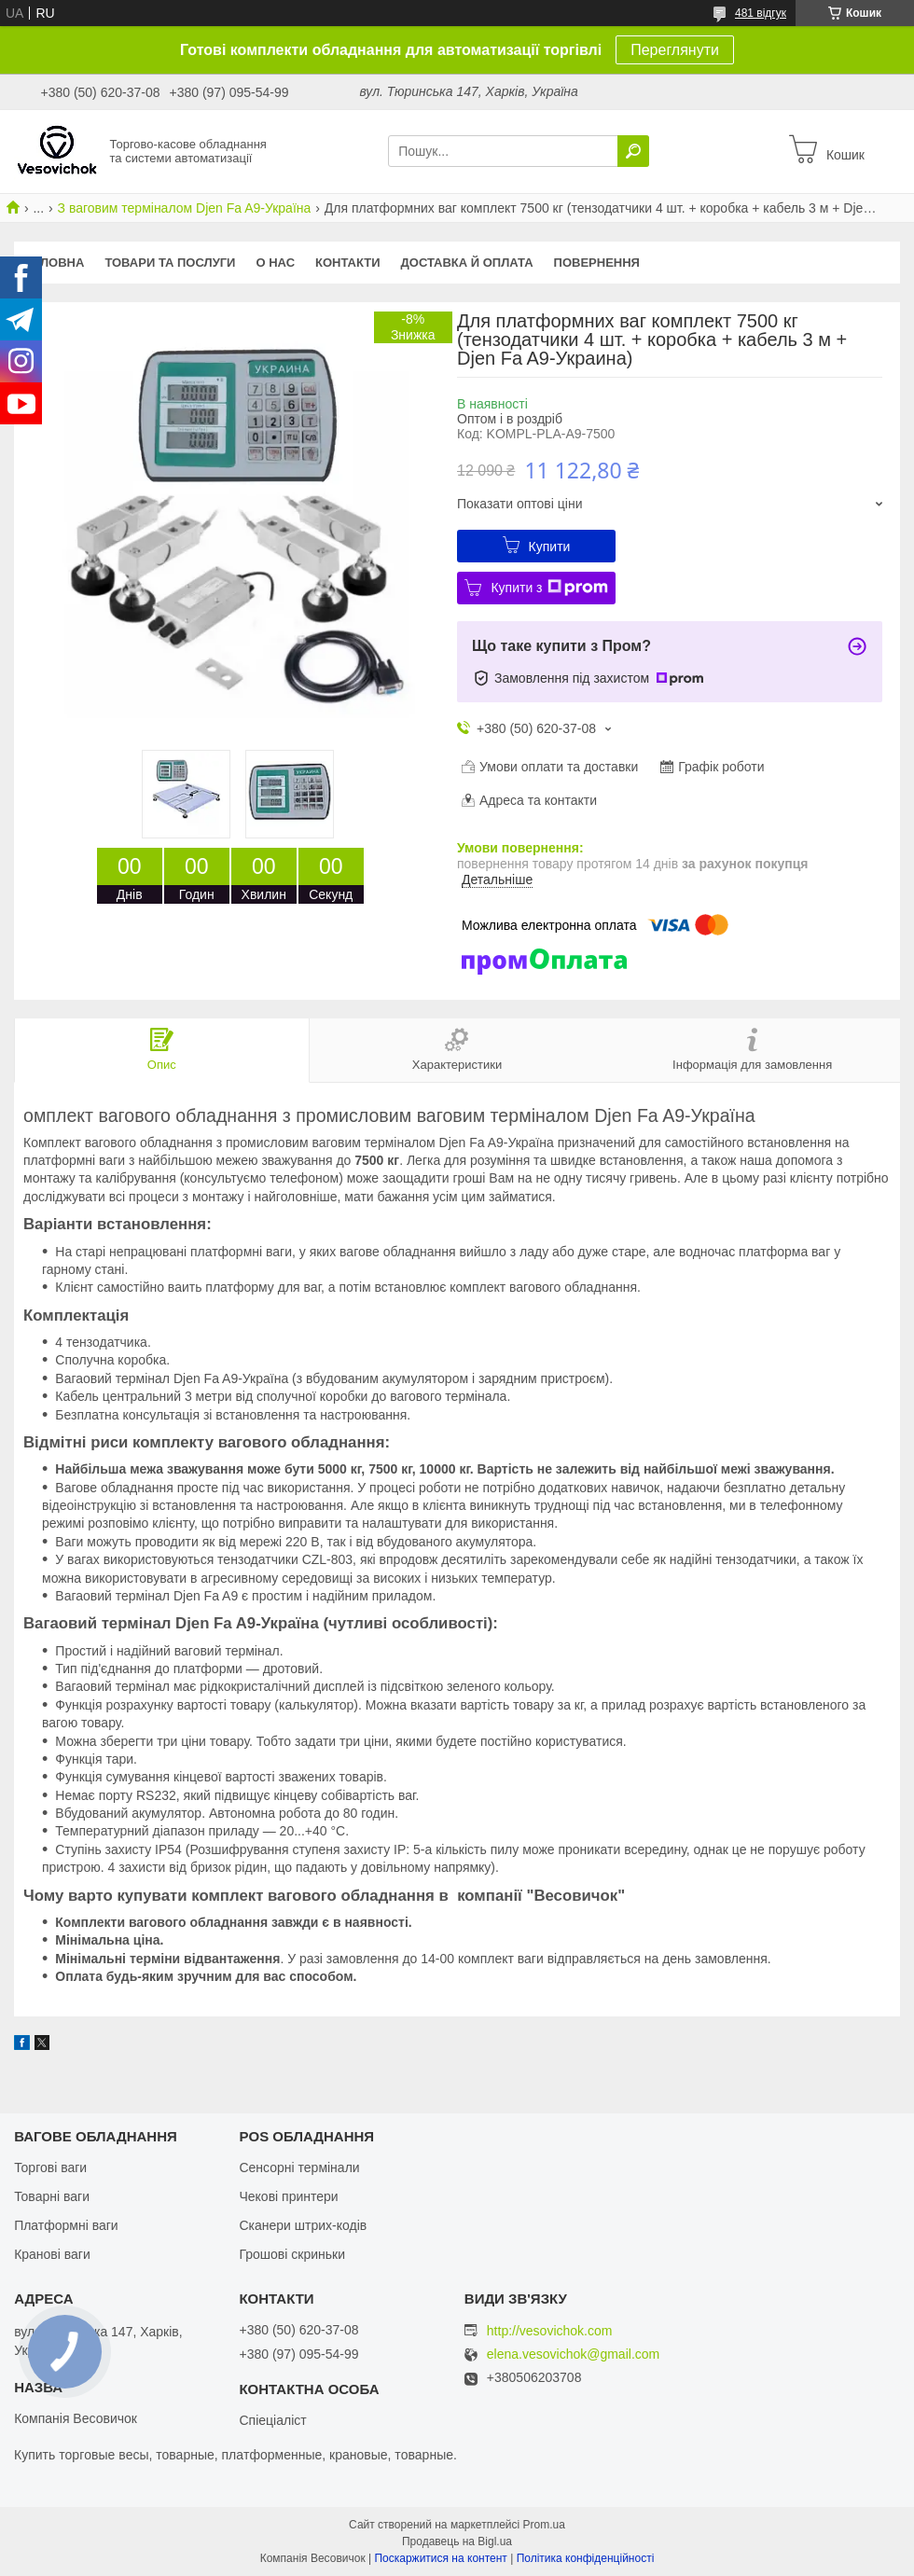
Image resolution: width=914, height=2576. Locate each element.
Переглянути (674, 50)
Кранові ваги (52, 2254)
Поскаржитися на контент (440, 2558)
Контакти (348, 263)
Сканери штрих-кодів (303, 2225)
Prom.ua (544, 2524)
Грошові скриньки (292, 2254)
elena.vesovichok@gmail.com (573, 2354)
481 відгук (760, 13)
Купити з (549, 587)
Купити (550, 546)
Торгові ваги (50, 2167)
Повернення (597, 263)
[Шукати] (633, 151)
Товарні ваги (52, 2196)
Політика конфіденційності (586, 2558)
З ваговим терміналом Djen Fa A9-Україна (185, 208)
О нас (275, 263)
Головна (54, 263)
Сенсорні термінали (299, 2167)
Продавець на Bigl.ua (457, 2541)
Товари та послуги (169, 263)
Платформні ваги (66, 2225)
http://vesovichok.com (550, 2330)
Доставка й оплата (467, 263)
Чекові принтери (288, 2196)
